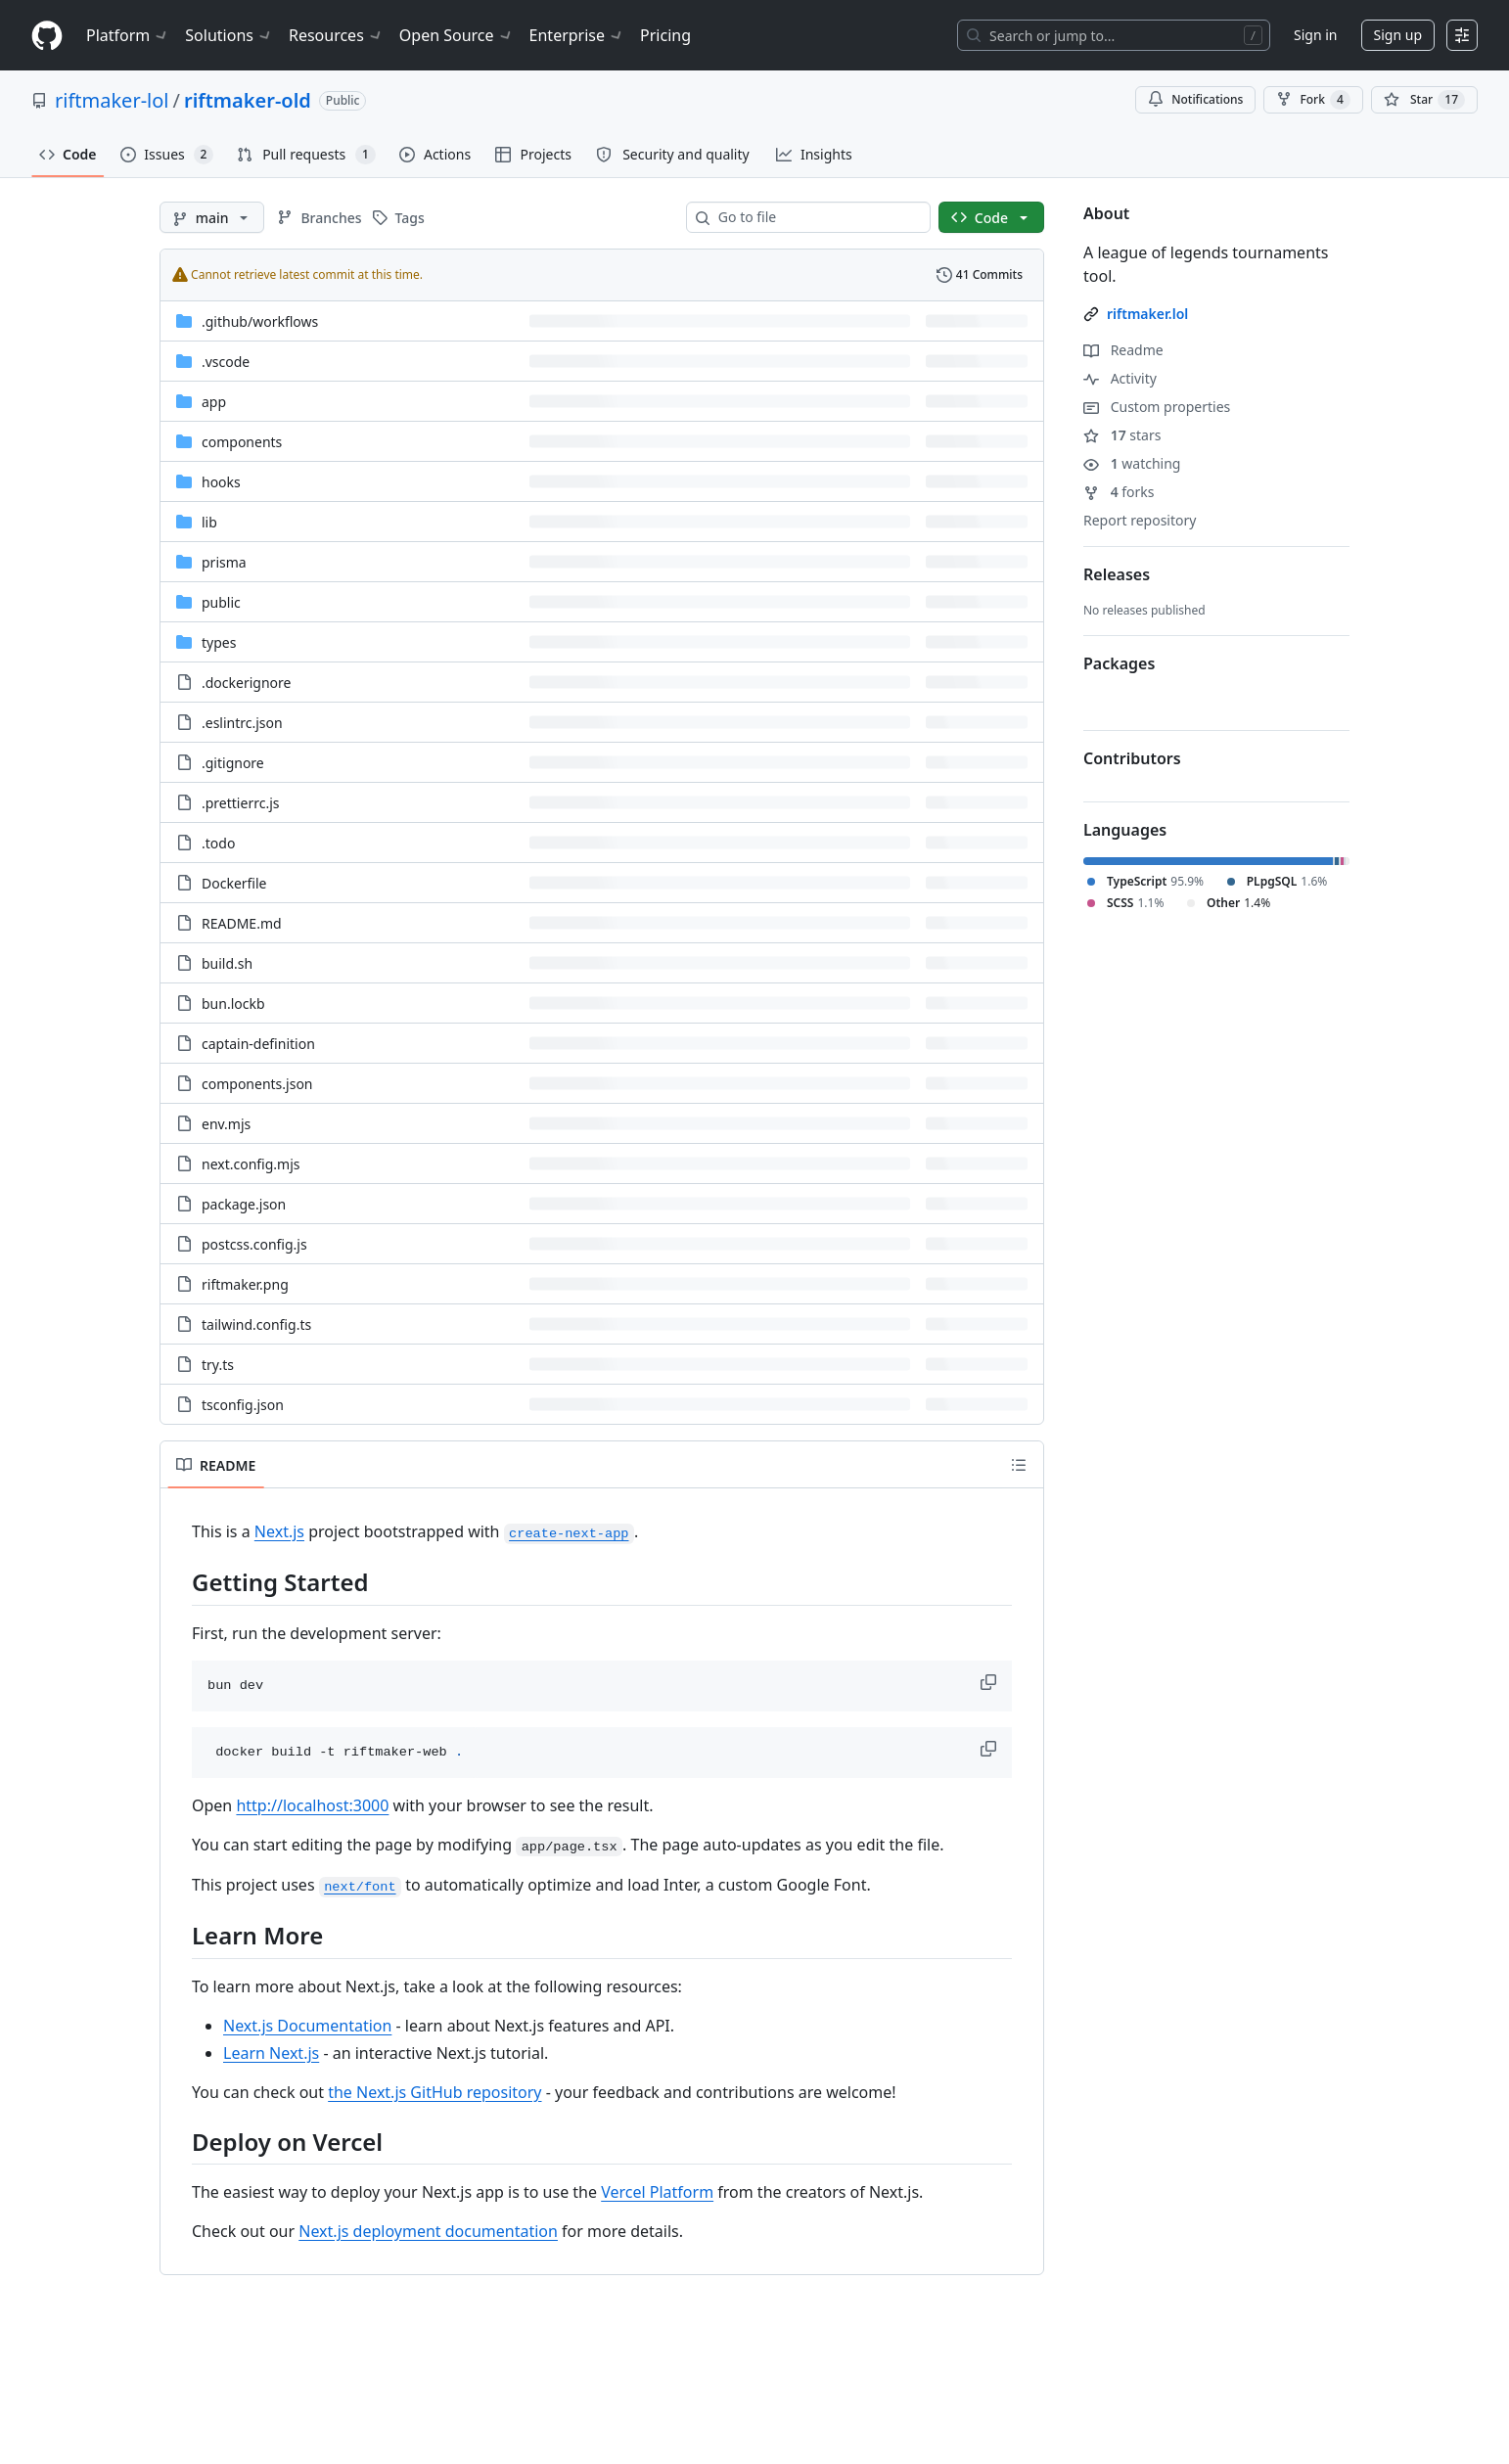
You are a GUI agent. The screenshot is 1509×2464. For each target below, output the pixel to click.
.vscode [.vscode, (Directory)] (226, 361)
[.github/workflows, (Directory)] (260, 321)
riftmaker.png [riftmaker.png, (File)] (245, 1284)
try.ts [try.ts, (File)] (218, 1364)
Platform (127, 35)
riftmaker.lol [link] (1147, 313)
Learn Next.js (271, 2053)
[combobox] (816, 217)
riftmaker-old (247, 100)
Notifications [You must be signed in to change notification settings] (1195, 99)
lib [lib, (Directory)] (209, 522)
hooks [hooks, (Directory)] (221, 482)
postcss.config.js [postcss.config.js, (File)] (254, 1244)
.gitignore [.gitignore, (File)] (233, 762)
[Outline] (1018, 1465)
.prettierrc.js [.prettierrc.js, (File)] (240, 803)
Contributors (1132, 758)
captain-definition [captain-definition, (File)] (258, 1043)
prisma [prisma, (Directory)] (224, 562)
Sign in (1315, 34)
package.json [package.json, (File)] (244, 1204)
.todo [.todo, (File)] (218, 843)
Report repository (1139, 520)
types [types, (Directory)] (219, 642)
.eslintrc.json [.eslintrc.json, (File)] (242, 722)
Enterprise (576, 35)
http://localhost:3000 (312, 1805)
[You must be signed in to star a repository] (1424, 100)
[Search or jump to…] (1113, 35)
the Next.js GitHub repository (434, 2092)
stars (1122, 435)
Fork (1312, 100)
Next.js (279, 1531)
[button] (990, 1682)
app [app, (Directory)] (214, 401)
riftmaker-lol (112, 100)
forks (1119, 491)
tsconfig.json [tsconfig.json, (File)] (243, 1404)
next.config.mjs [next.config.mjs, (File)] (251, 1164)
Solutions (229, 35)
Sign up (1398, 34)
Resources (336, 35)
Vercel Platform (657, 2192)
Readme (1123, 350)
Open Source (456, 35)
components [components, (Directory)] (242, 442)
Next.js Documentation (307, 2025)
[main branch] (212, 217)
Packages (1119, 663)
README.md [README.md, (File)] (242, 923)
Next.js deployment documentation (428, 2231)
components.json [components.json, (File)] (257, 1083)
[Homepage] (47, 36)
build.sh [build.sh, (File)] (227, 963)
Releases (1116, 574)
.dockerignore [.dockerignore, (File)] (246, 682)
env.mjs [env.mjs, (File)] (226, 1124)
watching (1131, 463)
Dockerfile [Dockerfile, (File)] (234, 883)
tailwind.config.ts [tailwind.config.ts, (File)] (256, 1324)
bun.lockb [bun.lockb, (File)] (233, 1003)
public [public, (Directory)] (221, 602)
